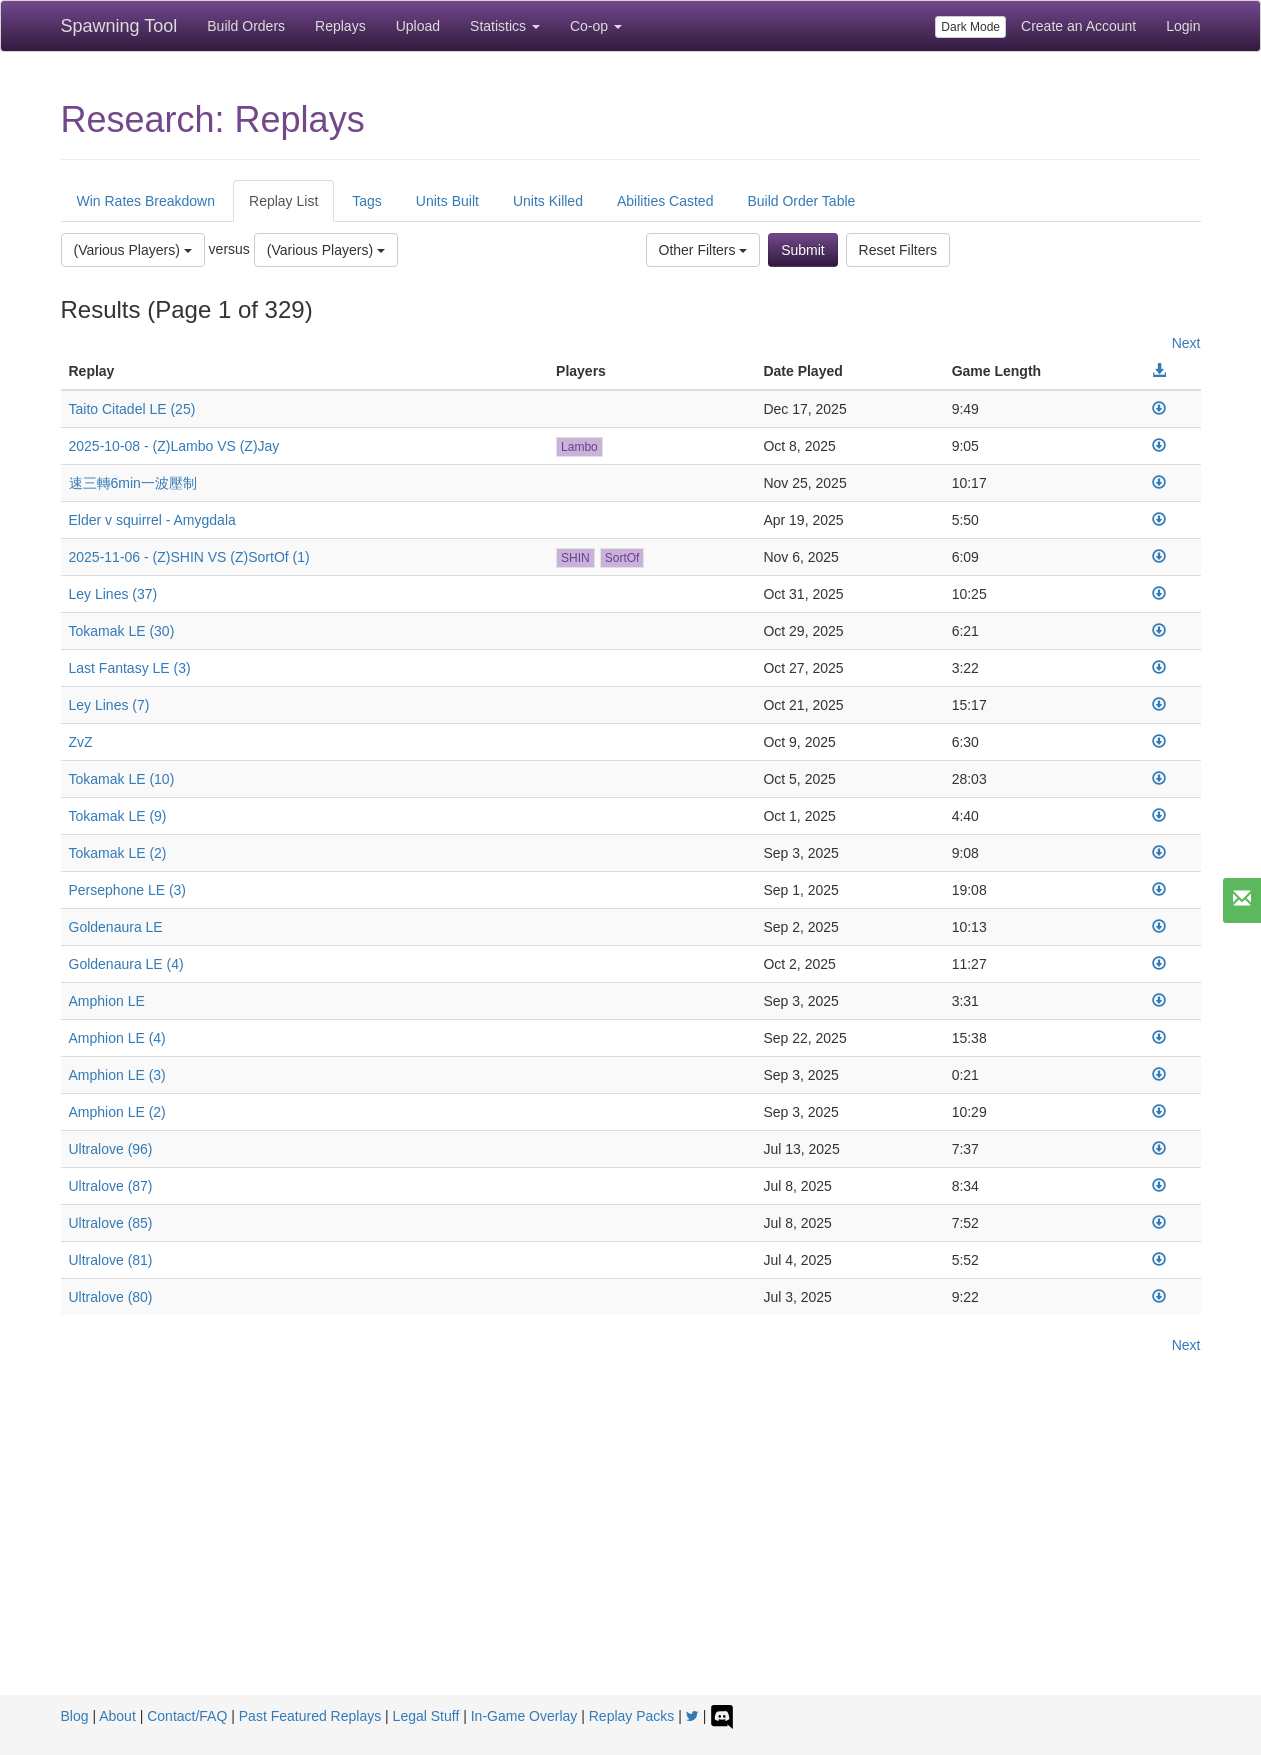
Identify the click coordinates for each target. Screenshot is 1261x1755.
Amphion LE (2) (117, 1112)
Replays (340, 26)
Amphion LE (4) (117, 1038)
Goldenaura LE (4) (126, 964)
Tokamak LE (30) (122, 631)
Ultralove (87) (111, 1186)
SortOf (622, 558)
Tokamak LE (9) (118, 816)
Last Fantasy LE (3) (130, 668)
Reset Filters (898, 250)
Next (1186, 343)
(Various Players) (133, 250)
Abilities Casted (665, 201)
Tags (367, 201)
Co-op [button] (596, 26)
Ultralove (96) (111, 1149)
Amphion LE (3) (117, 1075)
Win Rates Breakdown (146, 201)
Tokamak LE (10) (122, 779)
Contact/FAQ (187, 1716)
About (117, 1716)
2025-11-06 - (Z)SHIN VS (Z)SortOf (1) (189, 557)
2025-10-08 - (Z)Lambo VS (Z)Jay (174, 446)
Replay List (283, 201)
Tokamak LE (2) (118, 853)
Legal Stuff (426, 1716)
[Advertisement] (631, 1545)
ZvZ (81, 742)
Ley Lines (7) (109, 705)
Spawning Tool (119, 26)
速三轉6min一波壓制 (133, 483)
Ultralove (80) (111, 1297)
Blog (75, 1716)
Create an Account (1078, 26)
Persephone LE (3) (128, 890)
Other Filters (703, 250)
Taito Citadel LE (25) (132, 409)
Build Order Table (801, 201)
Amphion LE (107, 1001)
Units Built (447, 201)
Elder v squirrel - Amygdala (152, 520)
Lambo (579, 447)
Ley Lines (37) (113, 594)
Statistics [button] (505, 26)
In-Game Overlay (524, 1716)
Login (1183, 26)
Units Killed (548, 201)
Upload (418, 26)
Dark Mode (970, 27)
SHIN (575, 558)
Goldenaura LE (116, 927)
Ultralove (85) (111, 1223)
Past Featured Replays (310, 1716)
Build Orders (246, 26)
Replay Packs (632, 1716)
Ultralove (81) (111, 1260)
